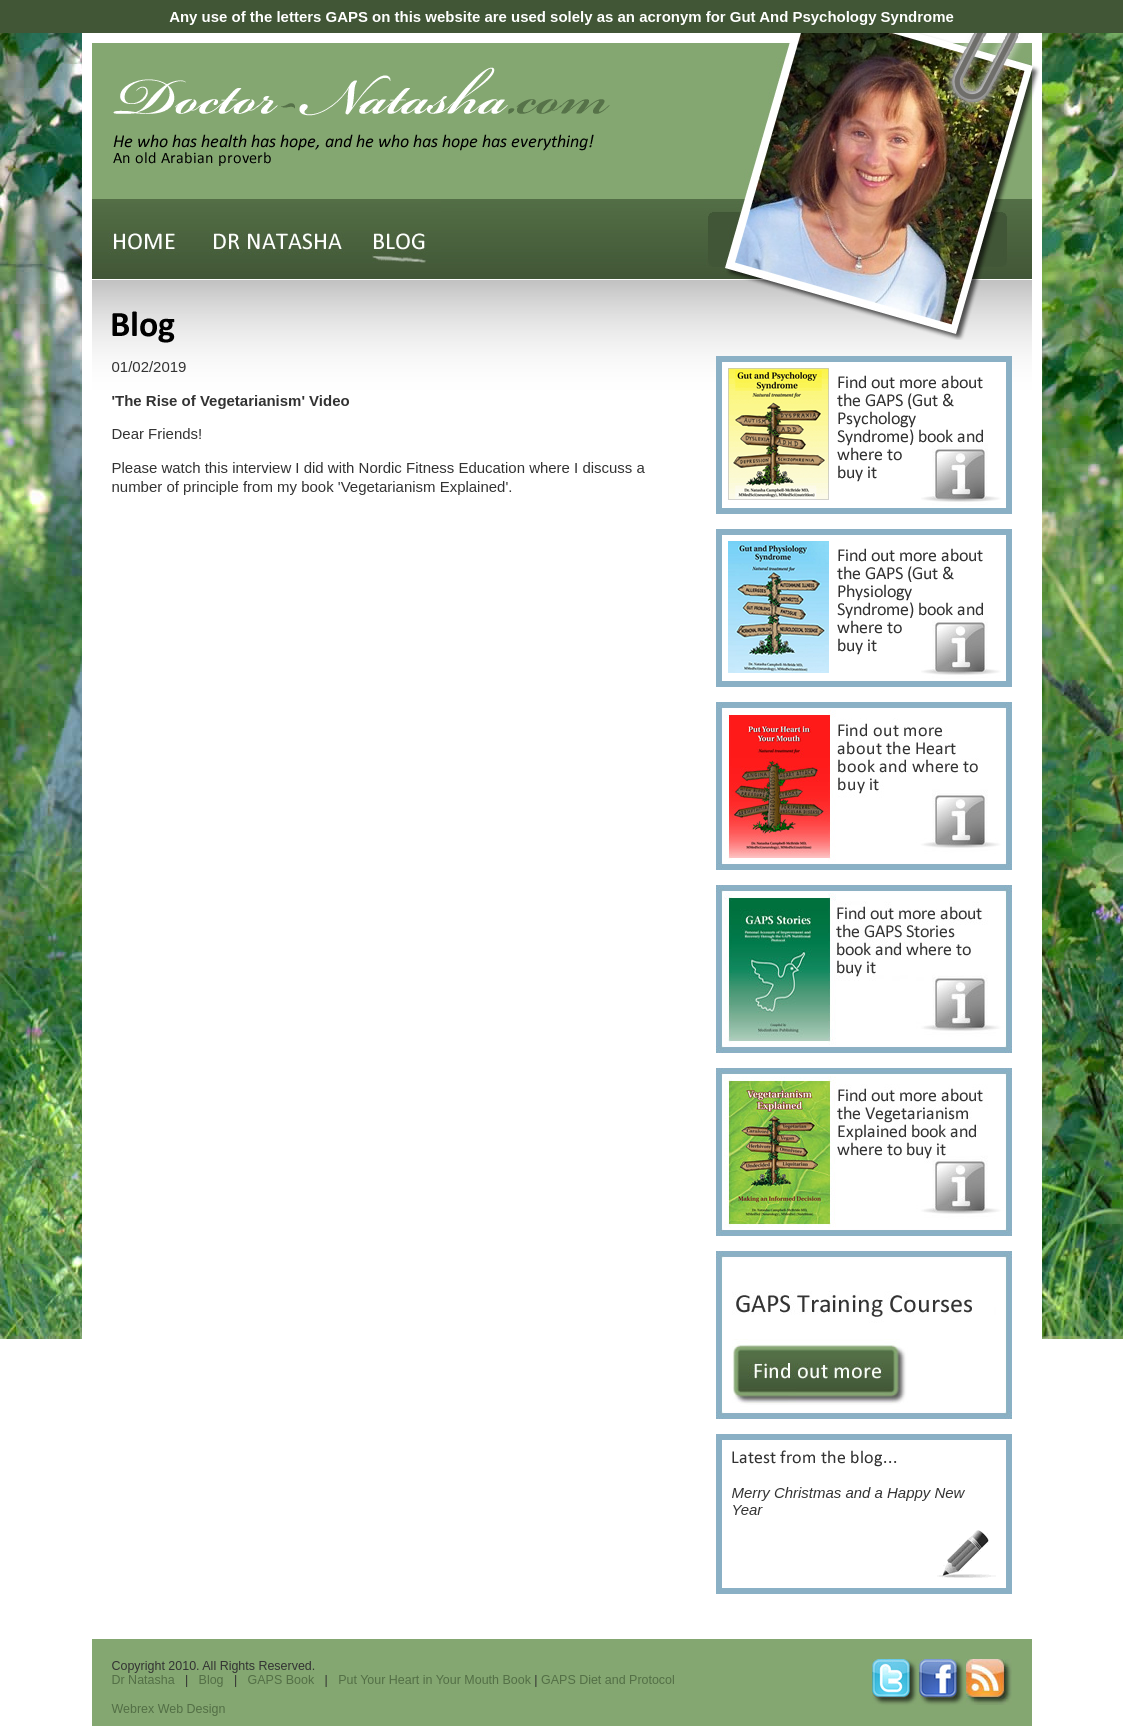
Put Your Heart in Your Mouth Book (434, 1680)
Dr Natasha (143, 1680)
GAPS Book (281, 1680)
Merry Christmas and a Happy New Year (848, 1484)
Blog (211, 1680)
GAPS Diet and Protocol (608, 1680)
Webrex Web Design (169, 1709)
